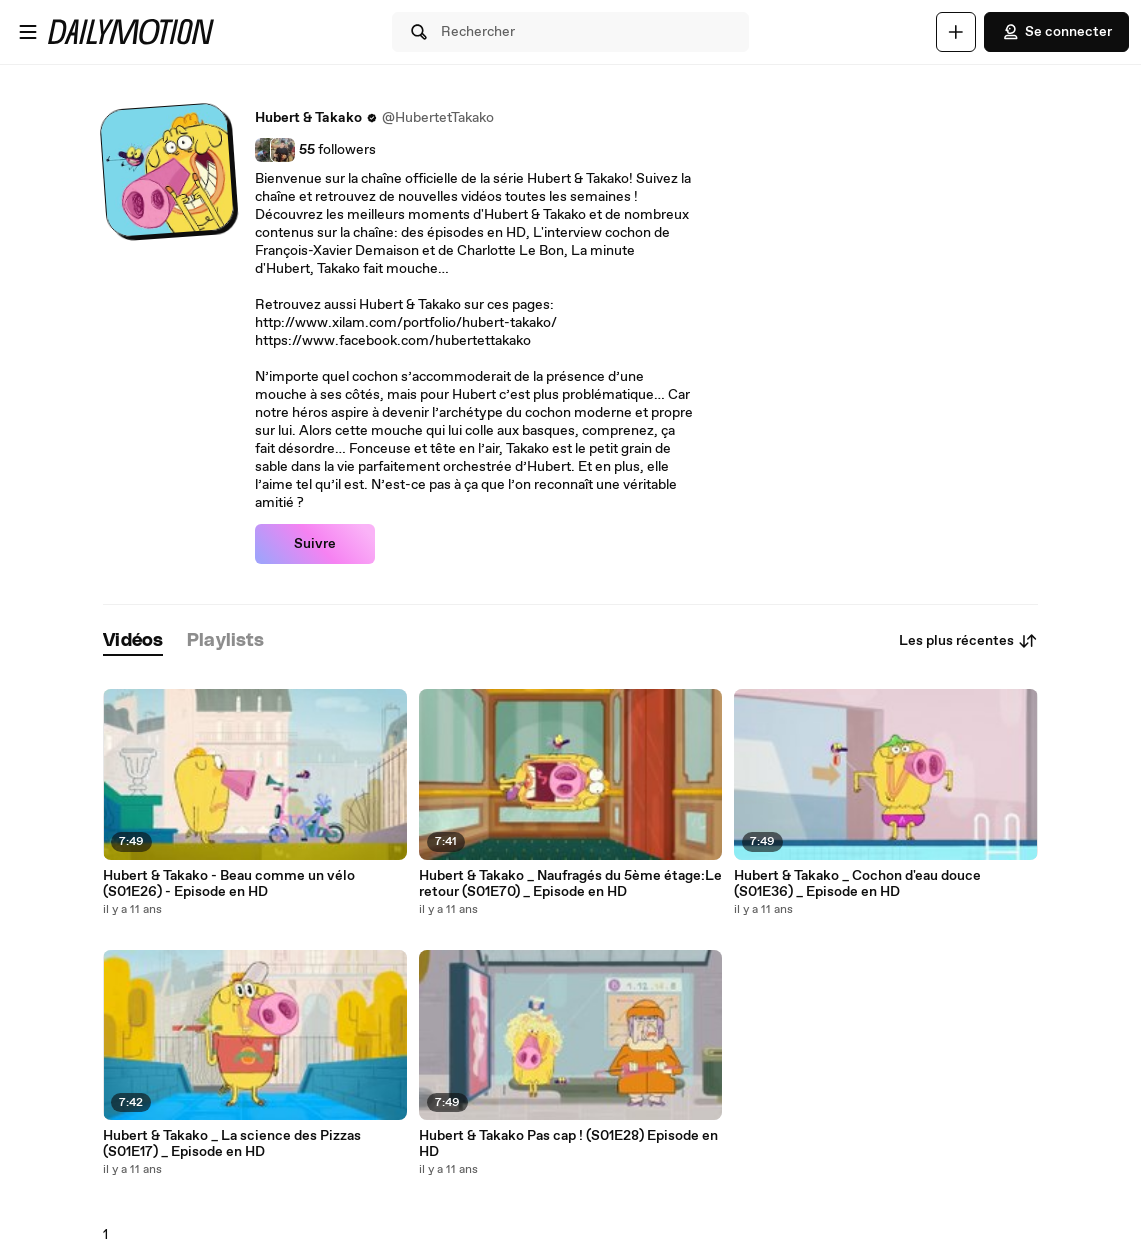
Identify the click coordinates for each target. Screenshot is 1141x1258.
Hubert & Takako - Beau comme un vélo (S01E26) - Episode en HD (229, 884)
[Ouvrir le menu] (28, 32)
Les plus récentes (968, 641)
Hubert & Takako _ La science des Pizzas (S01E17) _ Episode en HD (232, 1144)
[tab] (133, 641)
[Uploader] (956, 32)
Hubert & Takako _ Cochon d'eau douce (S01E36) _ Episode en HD (857, 884)
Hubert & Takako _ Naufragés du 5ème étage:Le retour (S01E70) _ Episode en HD (570, 884)
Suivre (315, 544)
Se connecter (1056, 32)
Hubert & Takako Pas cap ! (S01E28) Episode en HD (568, 1144)
